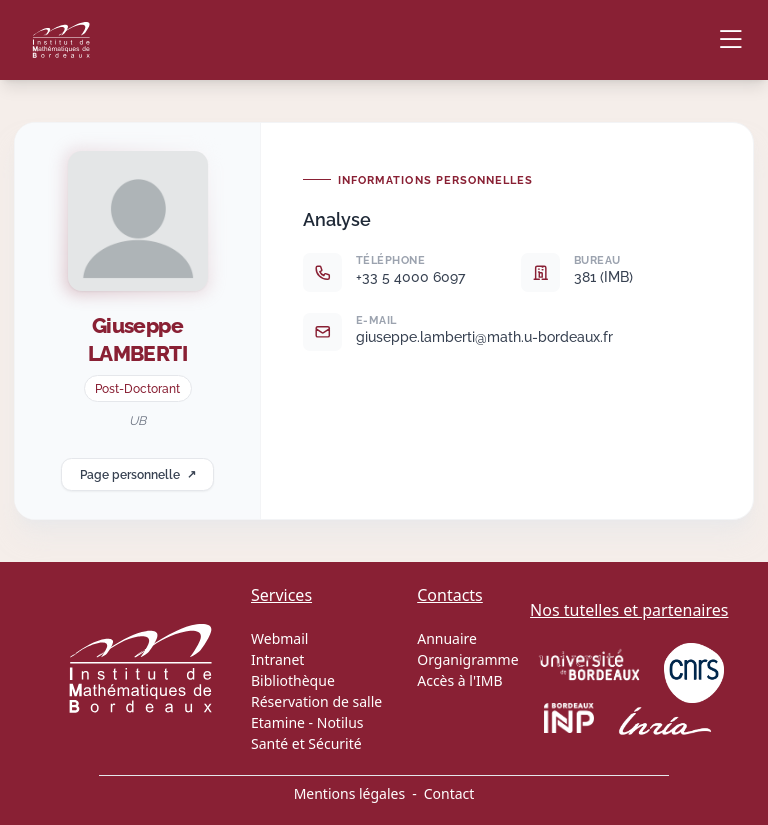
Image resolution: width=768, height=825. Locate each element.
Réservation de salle (316, 701)
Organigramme (467, 659)
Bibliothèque (293, 680)
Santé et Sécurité (306, 743)
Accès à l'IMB (459, 680)
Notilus (340, 722)
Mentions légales (350, 793)
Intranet (277, 659)
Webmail (279, 638)
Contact (449, 793)
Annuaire (447, 638)
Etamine (278, 722)
